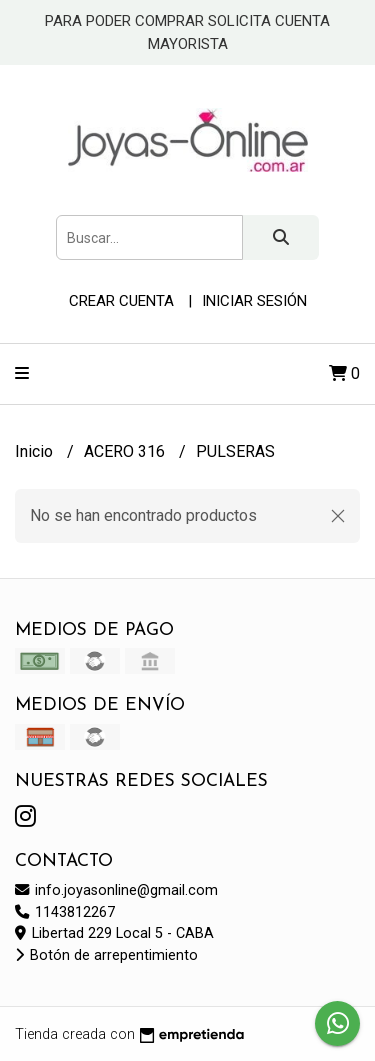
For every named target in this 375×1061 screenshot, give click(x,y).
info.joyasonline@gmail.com (116, 890)
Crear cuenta (121, 301)
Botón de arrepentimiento (106, 955)
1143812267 (65, 912)
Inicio (36, 451)
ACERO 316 (126, 451)
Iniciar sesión (254, 301)
